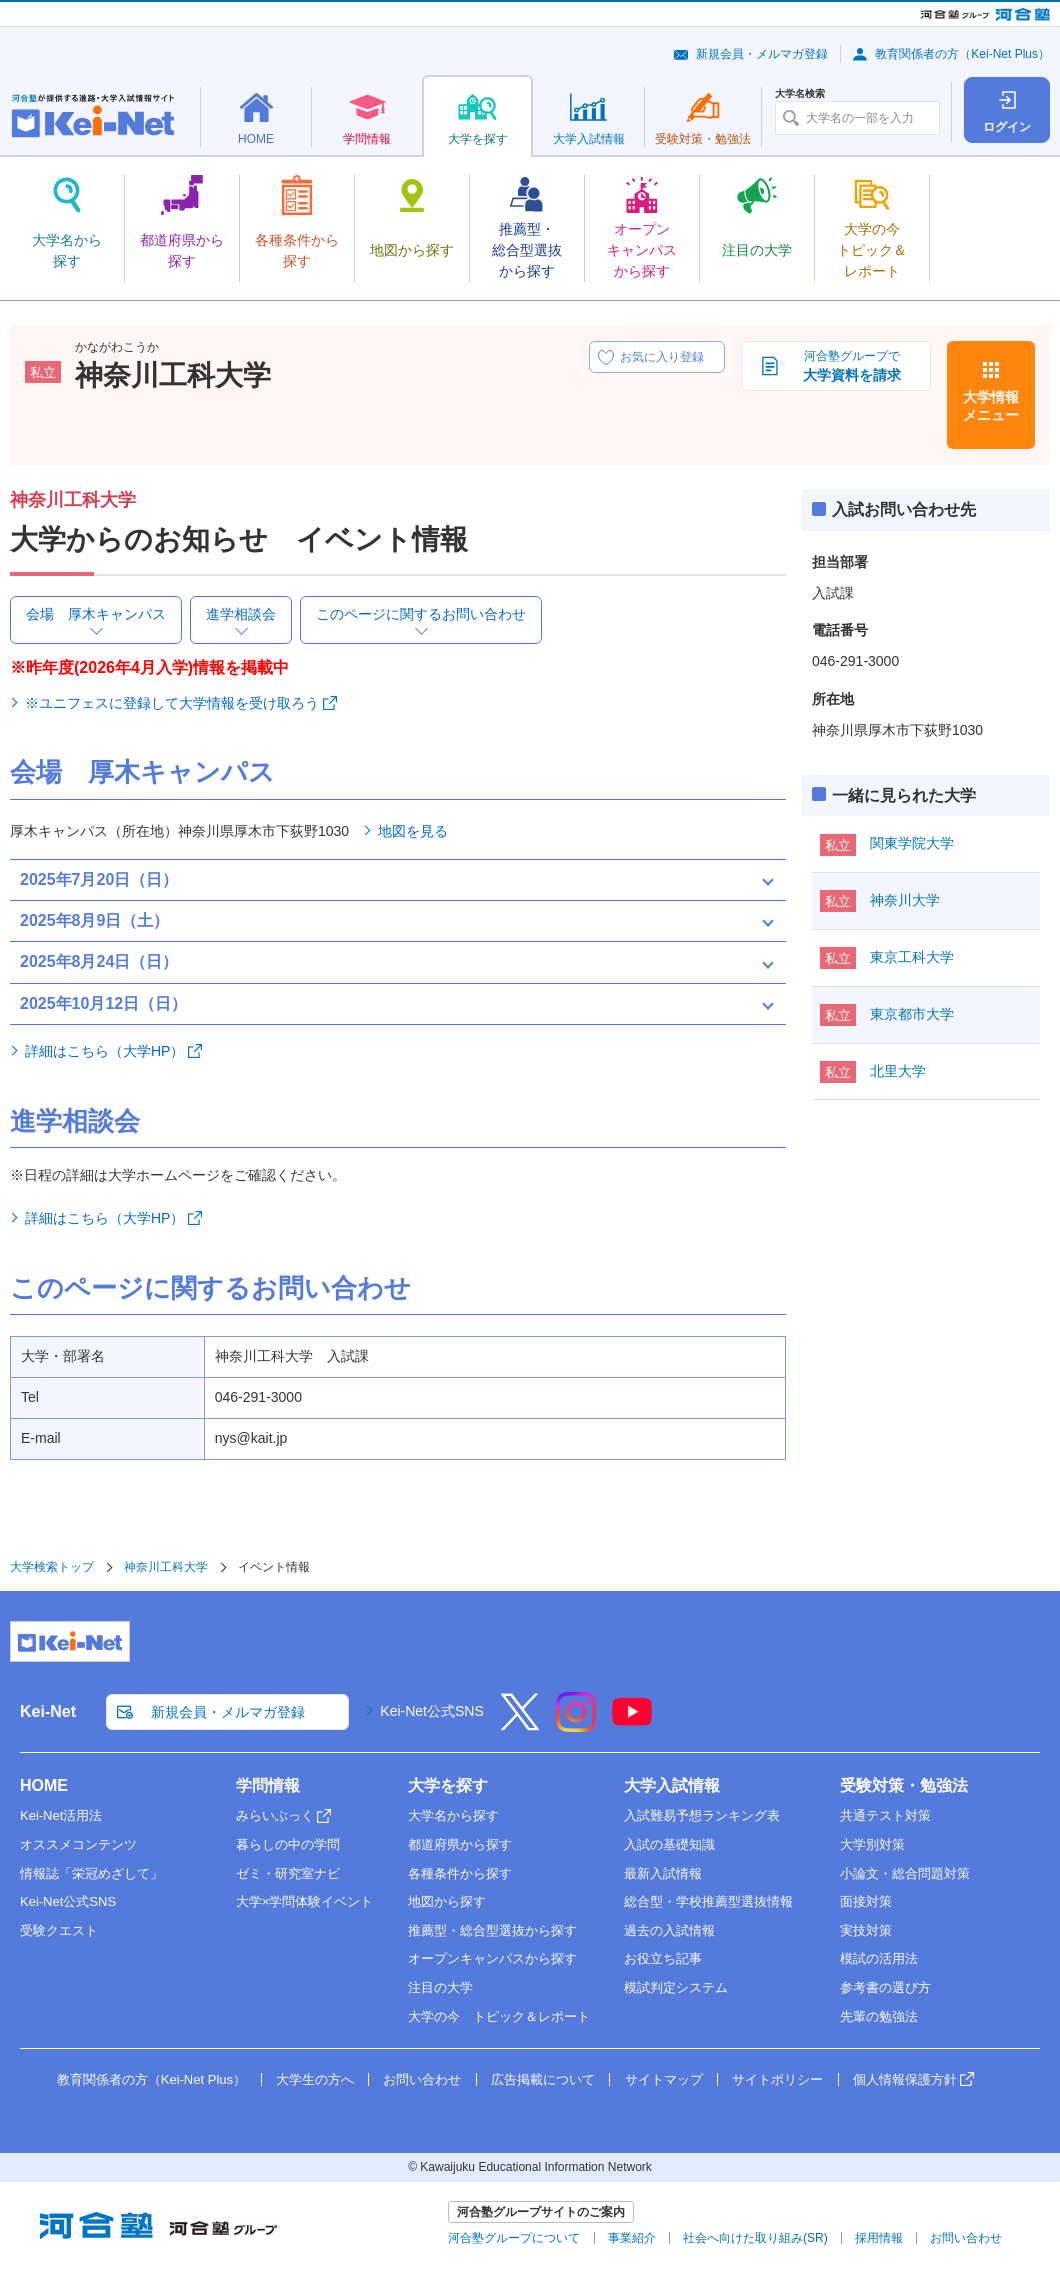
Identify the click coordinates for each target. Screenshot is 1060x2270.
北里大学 (898, 1071)
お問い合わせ (422, 2079)
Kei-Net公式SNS (431, 1711)
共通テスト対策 (885, 1815)
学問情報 (268, 1785)
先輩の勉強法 (879, 2016)
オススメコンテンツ (78, 1844)
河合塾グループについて (514, 2238)
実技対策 (866, 1930)
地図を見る (413, 831)
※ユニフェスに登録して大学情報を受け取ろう (172, 703)
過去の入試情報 (669, 1930)
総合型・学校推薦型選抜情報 (708, 1901)
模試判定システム (676, 1987)
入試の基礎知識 (669, 1844)
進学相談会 (241, 614)
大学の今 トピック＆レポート (499, 2016)
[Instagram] (576, 1725)
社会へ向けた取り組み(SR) (755, 2238)
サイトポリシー (777, 2079)
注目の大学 (440, 1987)
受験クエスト (59, 1930)
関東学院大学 (912, 843)
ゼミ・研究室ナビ (288, 1873)
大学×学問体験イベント (305, 1901)
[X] (520, 1725)
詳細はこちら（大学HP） (104, 1051)
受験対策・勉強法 (904, 1785)
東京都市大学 (912, 1014)
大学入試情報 (672, 1785)
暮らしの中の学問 (288, 1844)
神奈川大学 (905, 900)
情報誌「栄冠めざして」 (91, 1873)
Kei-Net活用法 (61, 1815)
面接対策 (866, 1901)
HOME (44, 1785)
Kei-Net (48, 1711)
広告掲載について (543, 2079)
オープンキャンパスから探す (492, 1958)
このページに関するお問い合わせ (421, 614)
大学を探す (448, 1785)
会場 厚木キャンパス (96, 614)
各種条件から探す (460, 1873)
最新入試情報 (663, 1873)
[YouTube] (632, 1725)
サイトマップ (664, 2079)
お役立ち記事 (663, 1958)
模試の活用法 (879, 1958)
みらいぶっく (275, 1815)
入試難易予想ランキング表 (702, 1815)
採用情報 (879, 2238)
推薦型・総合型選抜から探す (492, 1930)
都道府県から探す (460, 1844)
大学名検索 (800, 94)
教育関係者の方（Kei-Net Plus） (962, 54)
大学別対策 (872, 1844)
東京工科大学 (912, 957)
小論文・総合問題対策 (905, 1873)
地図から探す (447, 1901)
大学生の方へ (315, 2079)
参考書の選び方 (885, 1987)
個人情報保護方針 (905, 2079)
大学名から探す (453, 1815)
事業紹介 (632, 2238)
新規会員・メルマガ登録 (762, 54)
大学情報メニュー (991, 406)
